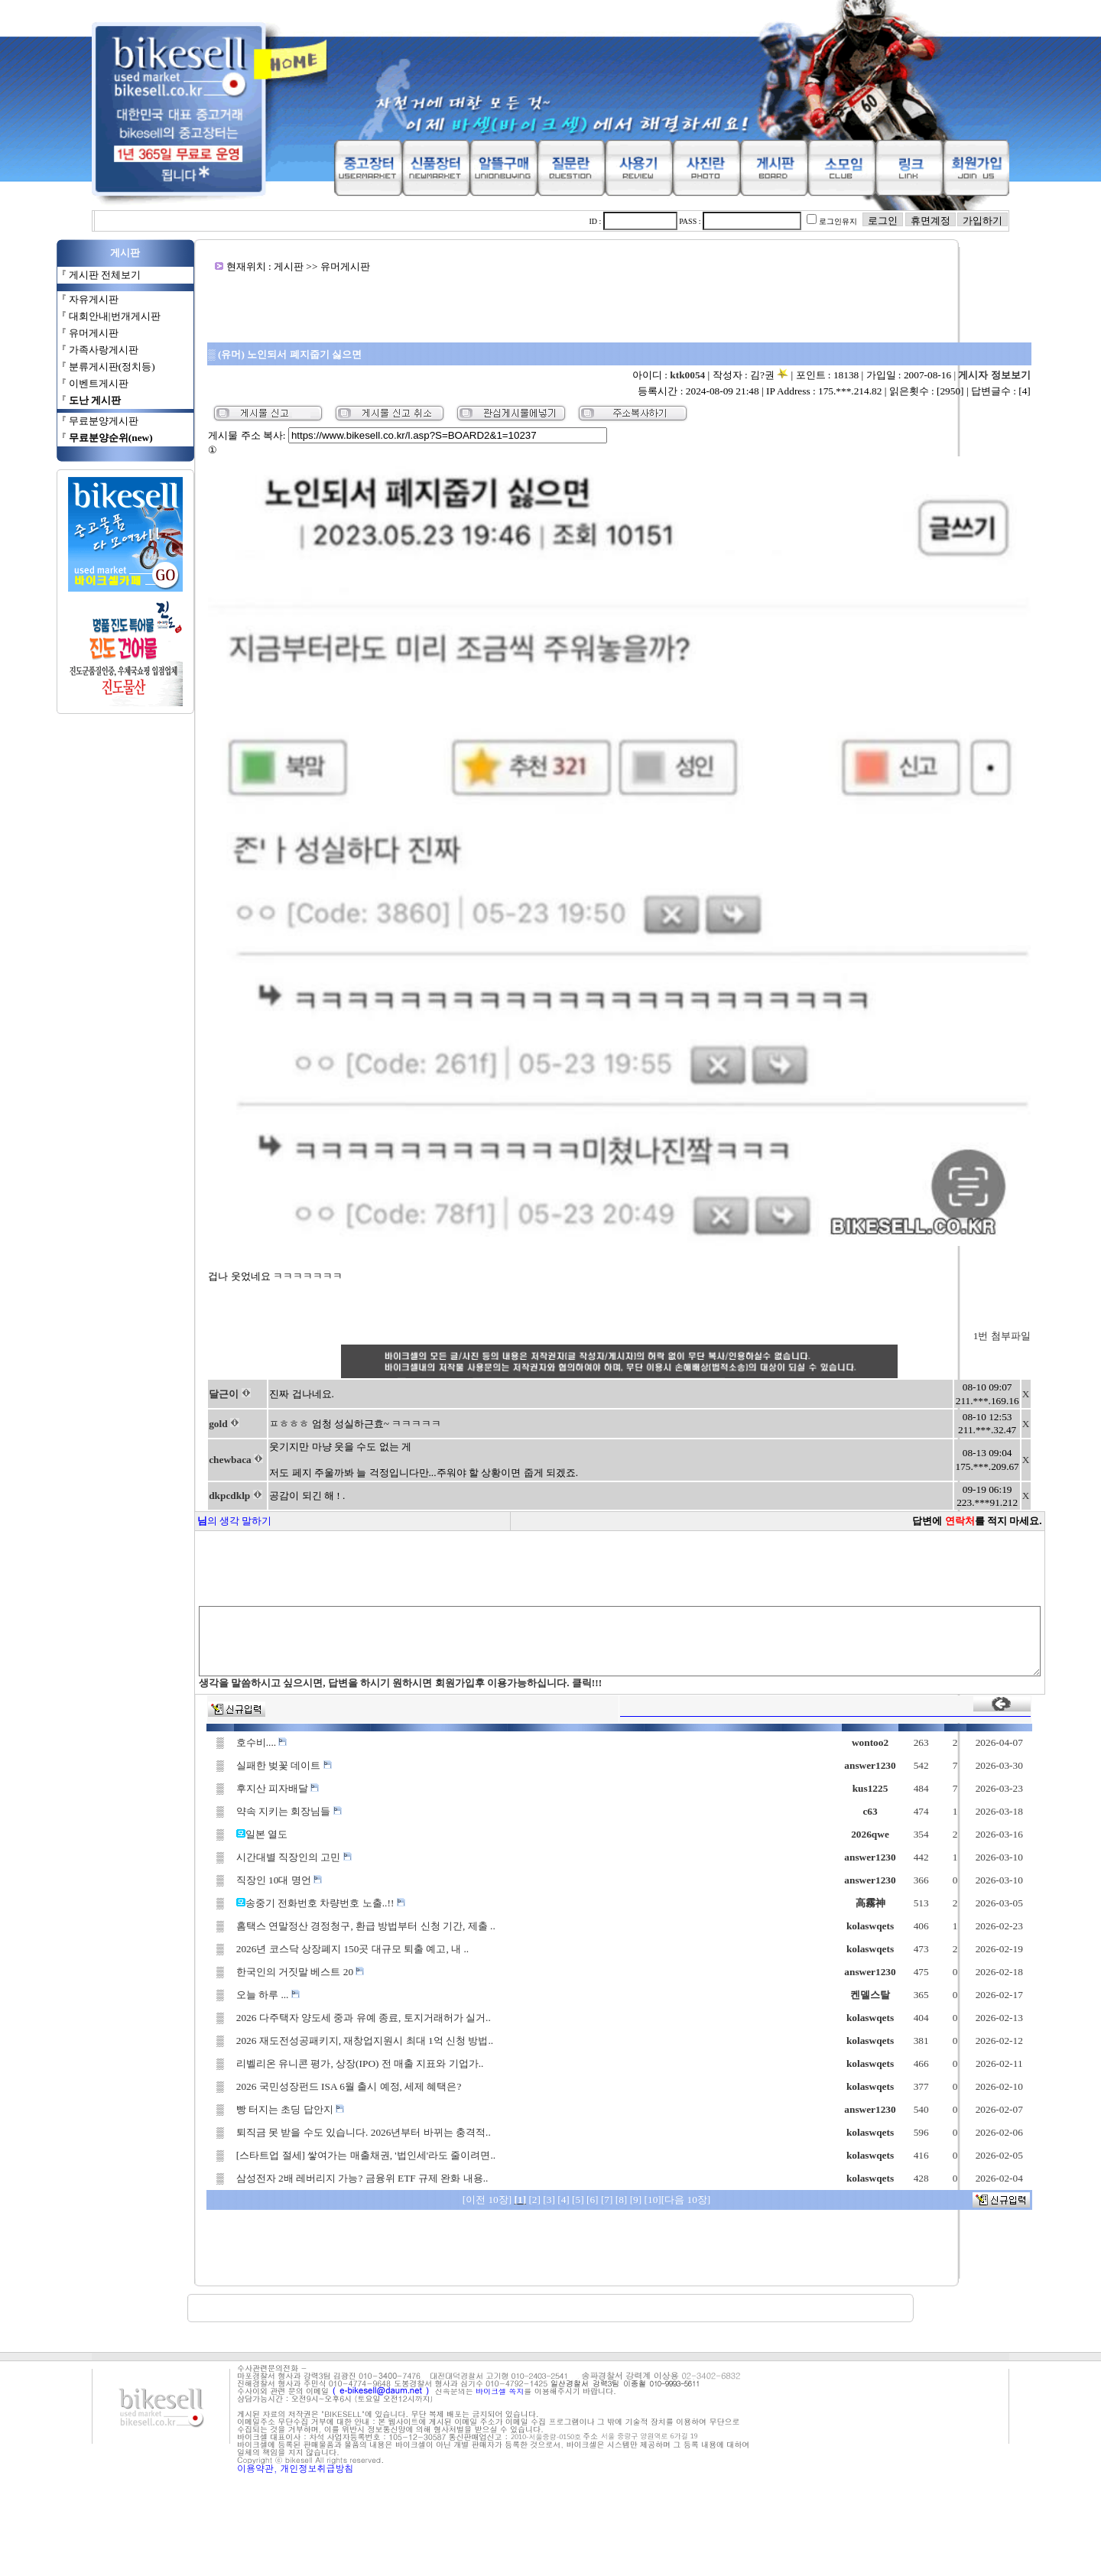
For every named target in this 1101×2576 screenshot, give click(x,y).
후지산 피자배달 (231, 1884)
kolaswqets (910, 2022)
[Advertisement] (619, 307)
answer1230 (910, 1861)
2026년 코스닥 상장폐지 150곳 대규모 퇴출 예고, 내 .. (306, 2045)
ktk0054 (737, 375)
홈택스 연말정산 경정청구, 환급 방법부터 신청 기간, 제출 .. (319, 2022)
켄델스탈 (910, 2091)
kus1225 (910, 1884)
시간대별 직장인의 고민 (247, 1953)
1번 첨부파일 (1051, 1432)
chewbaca (180, 1556)
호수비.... (215, 1838)
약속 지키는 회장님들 (242, 1907)
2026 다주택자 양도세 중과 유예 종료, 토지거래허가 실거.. (317, 2114)
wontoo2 (910, 1838)
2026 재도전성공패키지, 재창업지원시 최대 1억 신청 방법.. (318, 2137)
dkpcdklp (179, 1592)
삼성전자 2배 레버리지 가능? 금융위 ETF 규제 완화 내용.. (316, 2274)
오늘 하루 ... (221, 2091)
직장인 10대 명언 (232, 1976)
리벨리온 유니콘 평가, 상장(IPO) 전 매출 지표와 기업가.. (313, 2160)
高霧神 (910, 1999)
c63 (910, 1907)
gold (168, 1520)
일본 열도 (220, 1930)
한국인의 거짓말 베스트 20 (254, 2068)
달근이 (174, 1490)
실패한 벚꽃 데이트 (237, 1861)
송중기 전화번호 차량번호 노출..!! (279, 1999)
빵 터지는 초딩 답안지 (243, 2205)
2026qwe (911, 1930)
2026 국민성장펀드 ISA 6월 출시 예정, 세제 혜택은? (302, 2182)
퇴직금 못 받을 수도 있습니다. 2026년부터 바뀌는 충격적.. (317, 2228)
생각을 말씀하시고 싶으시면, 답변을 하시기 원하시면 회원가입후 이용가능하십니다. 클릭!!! (348, 1779)
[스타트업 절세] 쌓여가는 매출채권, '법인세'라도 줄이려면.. (319, 2251)
